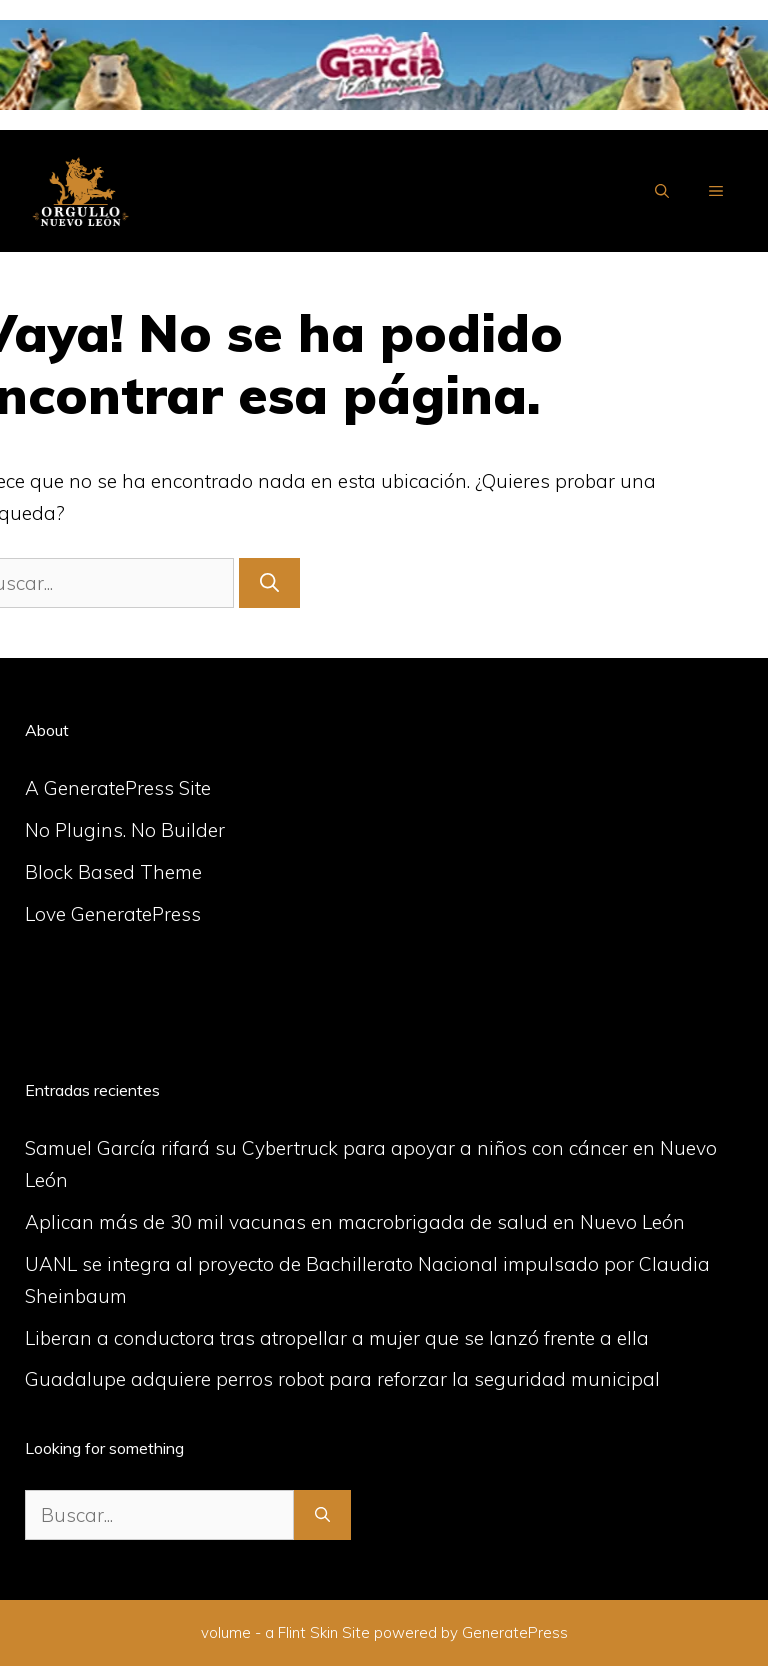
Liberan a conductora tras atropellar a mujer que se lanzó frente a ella (337, 1338)
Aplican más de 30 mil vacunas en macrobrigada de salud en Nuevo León (355, 1222)
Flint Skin (308, 1632)
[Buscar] (269, 583)
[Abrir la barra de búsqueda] (662, 191)
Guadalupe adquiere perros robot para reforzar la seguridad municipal (342, 1379)
